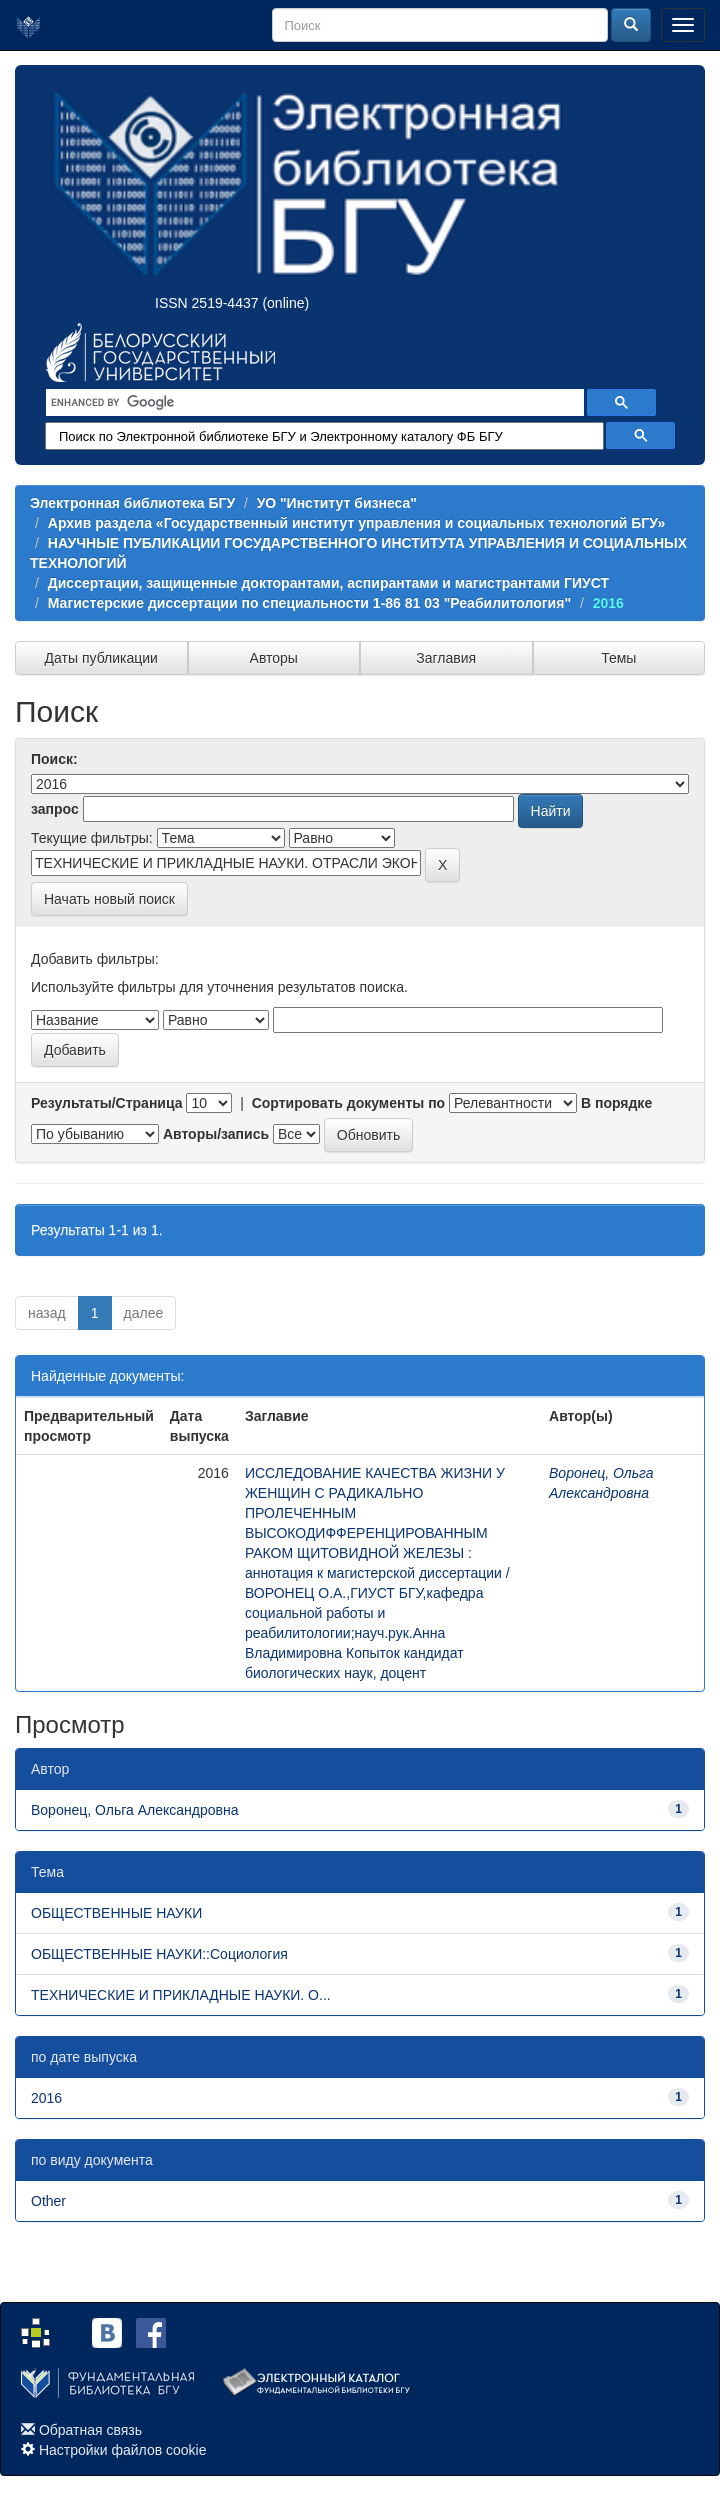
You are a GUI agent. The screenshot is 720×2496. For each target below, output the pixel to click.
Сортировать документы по (349, 1103)
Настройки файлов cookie (123, 2450)
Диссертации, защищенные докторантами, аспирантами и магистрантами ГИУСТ (328, 583)
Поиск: (54, 759)
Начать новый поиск (109, 899)
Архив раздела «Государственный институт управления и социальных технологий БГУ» (356, 523)
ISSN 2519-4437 (207, 303)
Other (48, 2201)
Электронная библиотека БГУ (132, 503)
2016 (608, 603)
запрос (55, 809)
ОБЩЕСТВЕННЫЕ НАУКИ (116, 1913)
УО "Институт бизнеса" (337, 503)
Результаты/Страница (107, 1103)
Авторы (274, 658)
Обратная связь (90, 2430)
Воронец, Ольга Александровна (134, 1810)
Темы (618, 658)
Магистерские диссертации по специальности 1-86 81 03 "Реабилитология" (309, 603)
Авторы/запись (216, 1134)
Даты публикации (101, 658)
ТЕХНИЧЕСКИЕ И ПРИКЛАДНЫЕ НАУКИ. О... (181, 1995)
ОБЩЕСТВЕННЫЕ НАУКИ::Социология (159, 1954)
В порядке (616, 1103)
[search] (313, 403)
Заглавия (446, 658)
